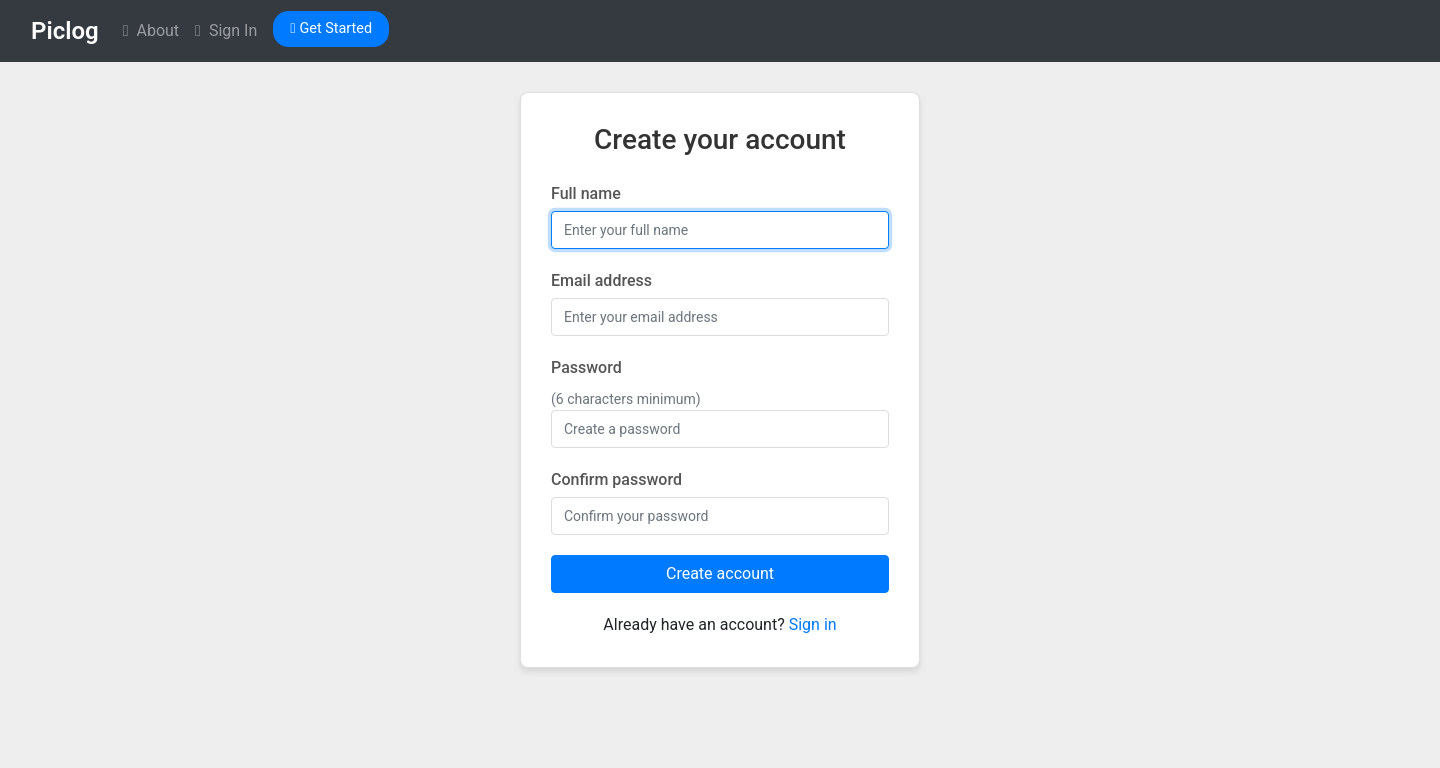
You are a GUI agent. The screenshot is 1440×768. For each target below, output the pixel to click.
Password (586, 367)
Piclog (65, 31)
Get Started (331, 28)
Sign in (813, 624)
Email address (601, 280)
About (151, 30)
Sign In (226, 30)
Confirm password (616, 479)
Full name (586, 193)
